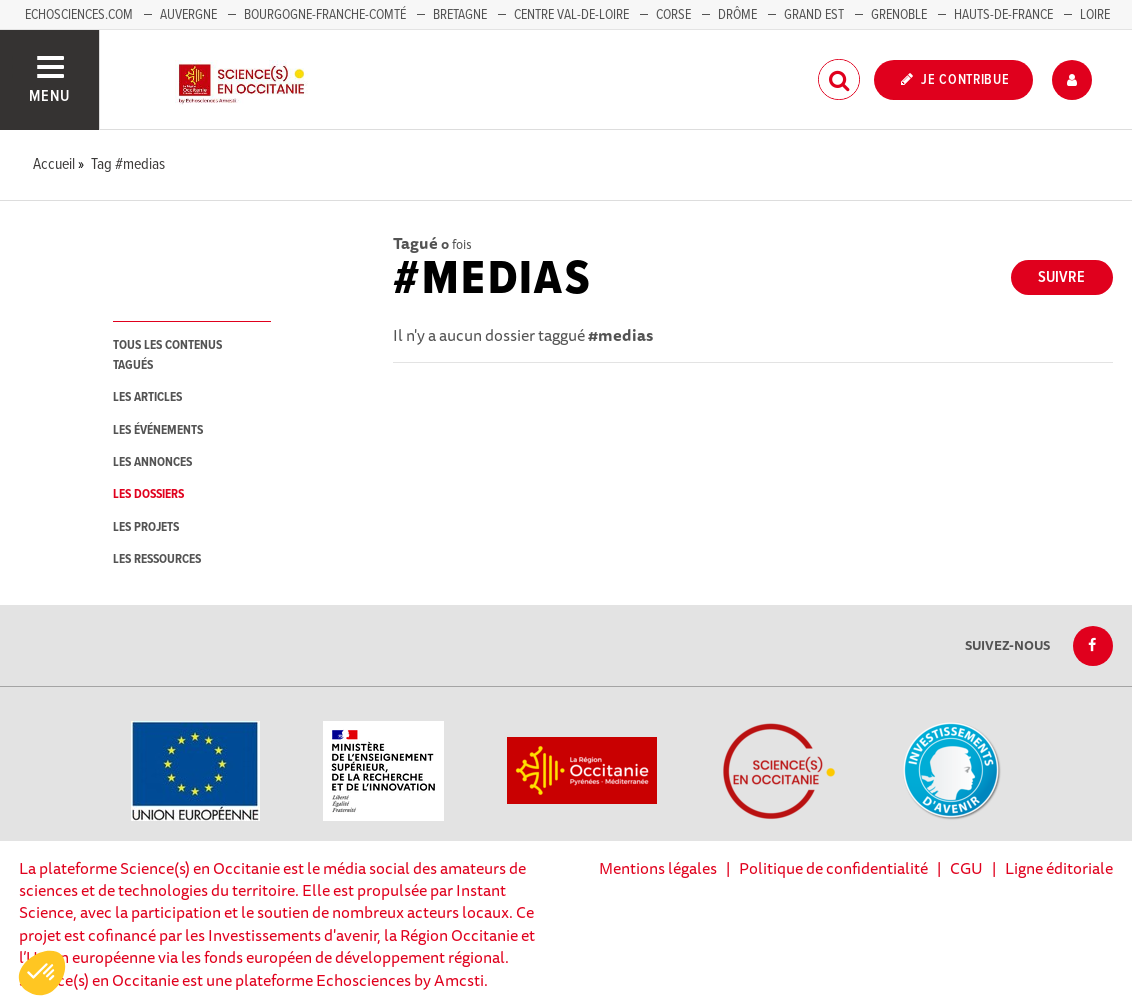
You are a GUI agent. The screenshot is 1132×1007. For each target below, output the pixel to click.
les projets (146, 527)
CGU (966, 868)
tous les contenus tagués (167, 355)
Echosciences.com (79, 15)
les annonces (152, 462)
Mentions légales (658, 868)
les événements (158, 430)
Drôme (737, 15)
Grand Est (814, 15)
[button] (42, 973)
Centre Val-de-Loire (571, 15)
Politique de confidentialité (833, 868)
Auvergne (188, 15)
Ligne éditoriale (1059, 868)
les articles (147, 397)
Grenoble (900, 15)
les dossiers (148, 494)
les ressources (157, 559)
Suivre (1061, 277)
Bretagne (460, 15)
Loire (1095, 15)
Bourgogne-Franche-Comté (325, 15)
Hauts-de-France (1003, 15)
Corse (673, 15)
